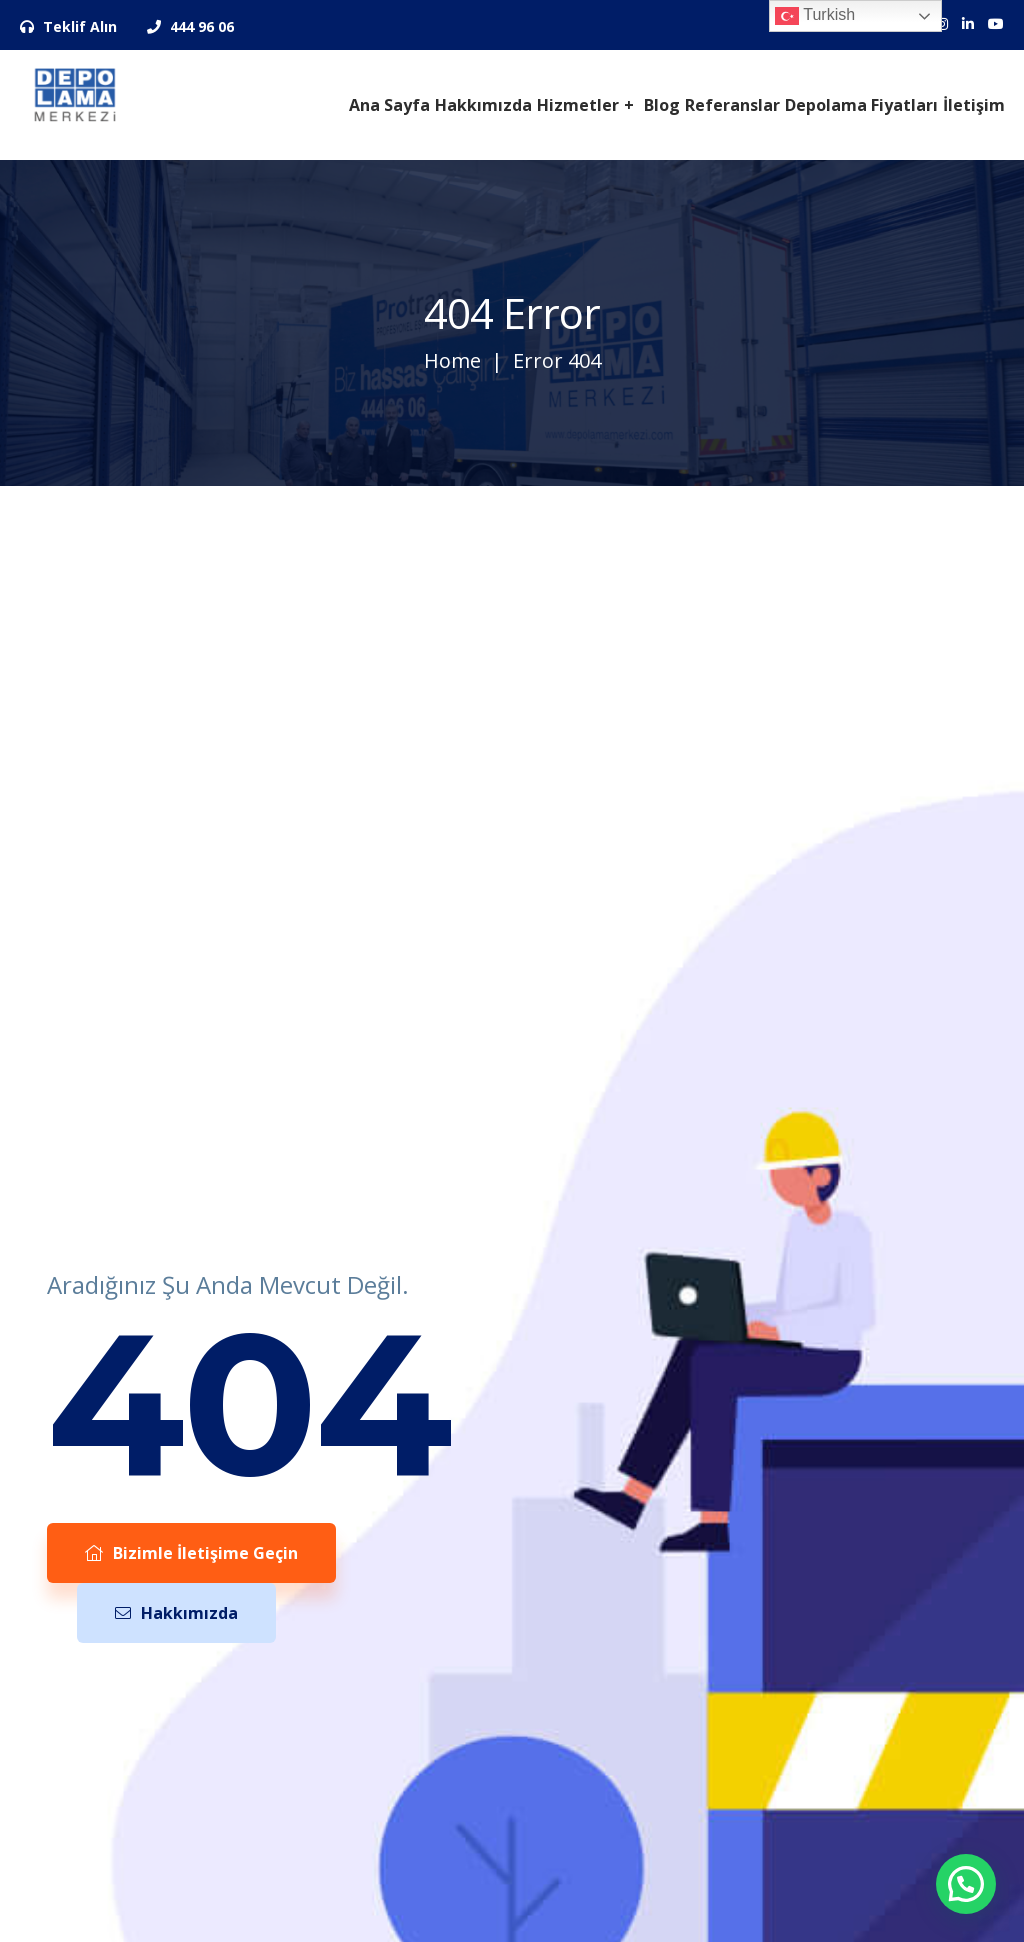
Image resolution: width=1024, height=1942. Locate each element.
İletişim (974, 105)
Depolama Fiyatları (861, 105)
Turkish (815, 16)
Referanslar (732, 105)
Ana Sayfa (389, 105)
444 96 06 (190, 26)
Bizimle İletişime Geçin (191, 1553)
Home (452, 360)
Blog (662, 105)
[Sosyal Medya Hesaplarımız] (968, 24)
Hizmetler (578, 105)
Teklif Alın (68, 26)
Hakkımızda (483, 105)
